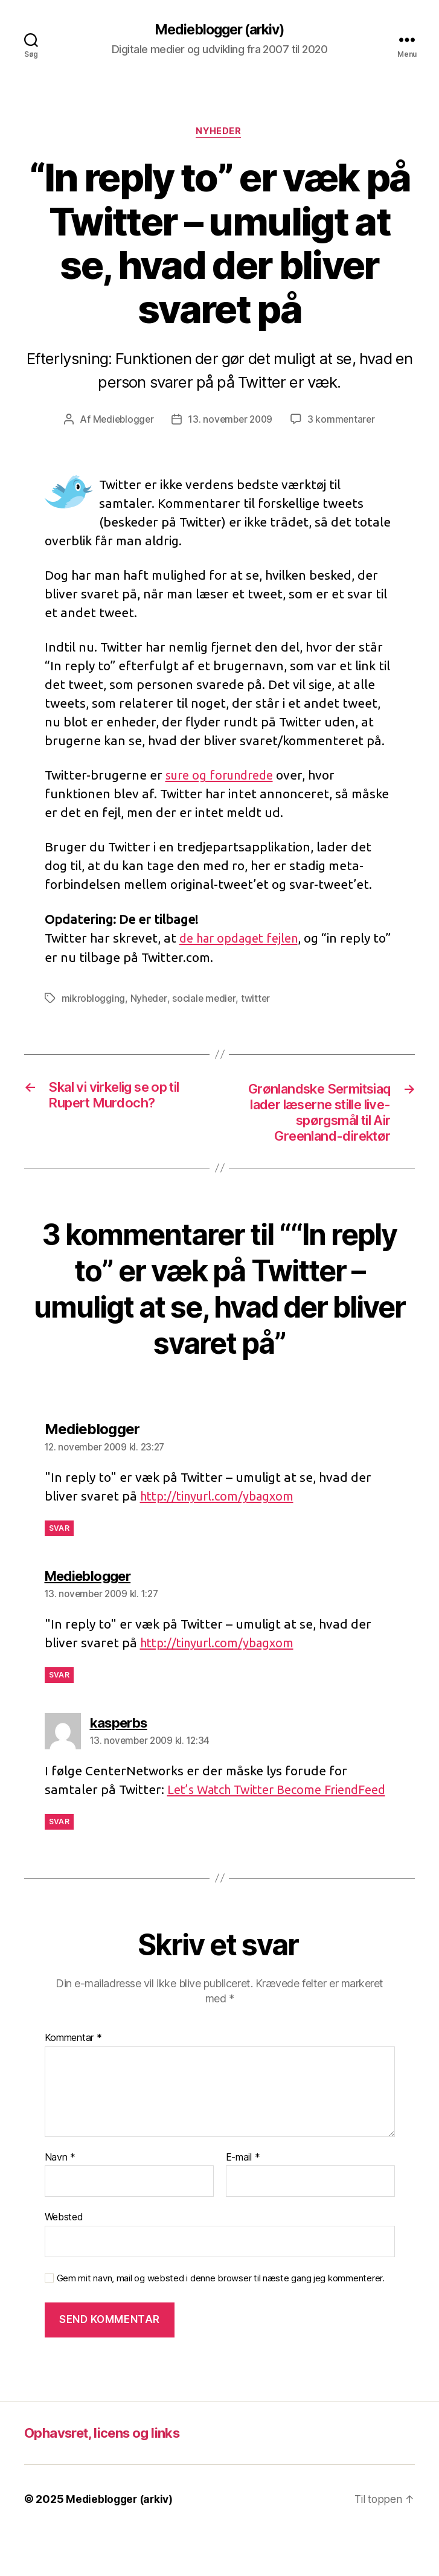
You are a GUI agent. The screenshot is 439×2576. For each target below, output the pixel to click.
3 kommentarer (344, 421)
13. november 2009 (231, 421)
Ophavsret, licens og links (109, 2475)
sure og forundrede (223, 776)
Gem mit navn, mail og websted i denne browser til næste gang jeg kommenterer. (221, 2321)
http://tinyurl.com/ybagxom (221, 1520)
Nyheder (220, 132)
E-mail (243, 2200)
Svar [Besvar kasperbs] (59, 1864)
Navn (60, 2200)
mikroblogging (94, 1000)
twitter (258, 1000)
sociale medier (205, 1000)
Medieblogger (121, 421)
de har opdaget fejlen (243, 939)
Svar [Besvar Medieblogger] (59, 1552)
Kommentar (73, 2080)
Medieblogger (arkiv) (219, 30)
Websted (64, 2260)
